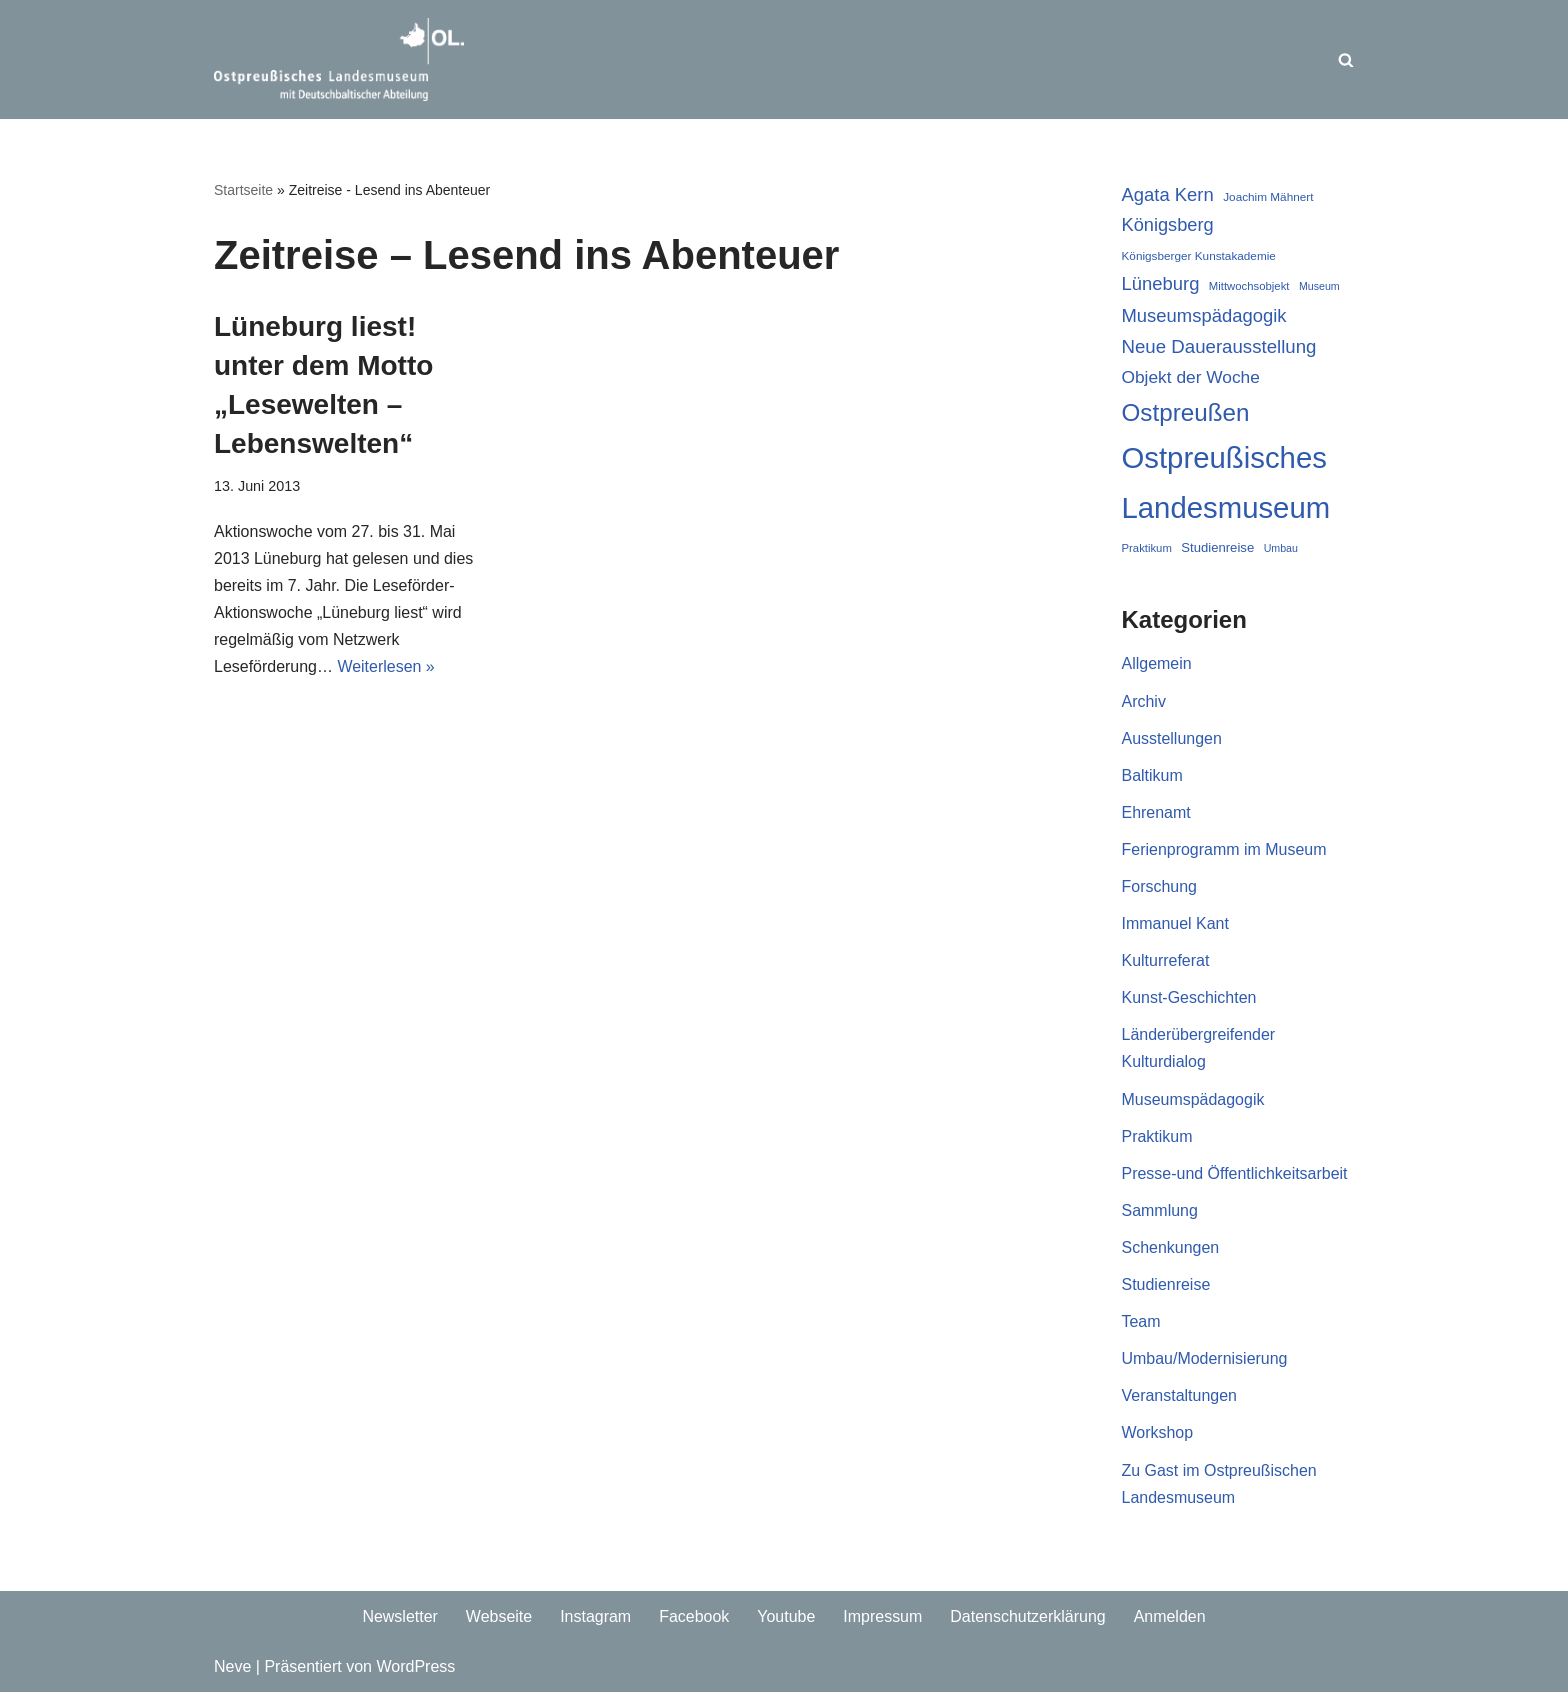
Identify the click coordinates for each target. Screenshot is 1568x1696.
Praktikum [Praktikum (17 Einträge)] (1147, 548)
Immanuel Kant (1176, 925)
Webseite (498, 1619)
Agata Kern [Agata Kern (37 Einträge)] (1168, 194)
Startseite (243, 190)
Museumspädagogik (1193, 1100)
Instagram (595, 1619)
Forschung (1160, 887)
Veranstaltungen (1180, 1398)
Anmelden (1170, 1619)
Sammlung (1160, 1212)
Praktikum (1157, 1138)
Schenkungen (1171, 1249)
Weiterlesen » (387, 667)
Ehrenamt (1156, 813)
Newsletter (400, 1619)
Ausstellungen (1172, 739)
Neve (232, 1670)
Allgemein (1157, 664)
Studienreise (1166, 1286)
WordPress (415, 1670)
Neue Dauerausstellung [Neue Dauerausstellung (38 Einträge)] (1219, 346)
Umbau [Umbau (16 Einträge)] (1281, 548)
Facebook (694, 1619)
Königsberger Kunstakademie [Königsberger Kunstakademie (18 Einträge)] (1199, 255)
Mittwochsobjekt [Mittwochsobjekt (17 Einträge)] (1249, 287)
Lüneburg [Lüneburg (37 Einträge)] (1161, 284)
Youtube (786, 1619)
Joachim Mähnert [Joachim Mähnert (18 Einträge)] (1268, 196)
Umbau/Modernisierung (1205, 1361)
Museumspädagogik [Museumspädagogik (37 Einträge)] (1204, 315)
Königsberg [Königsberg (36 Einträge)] (1168, 225)
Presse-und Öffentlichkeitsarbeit (1235, 1175)
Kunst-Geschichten (1189, 999)
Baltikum (1152, 776)
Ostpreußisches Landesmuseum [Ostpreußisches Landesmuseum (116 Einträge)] (1226, 483)
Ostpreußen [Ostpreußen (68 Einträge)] (1186, 412)
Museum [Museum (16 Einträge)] (1319, 287)
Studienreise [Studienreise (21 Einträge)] (1217, 547)
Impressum (882, 1619)
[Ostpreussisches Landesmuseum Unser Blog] (339, 59)
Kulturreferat (1166, 962)
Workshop (1158, 1435)
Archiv (1144, 701)
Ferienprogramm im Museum (1224, 850)
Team (1141, 1324)
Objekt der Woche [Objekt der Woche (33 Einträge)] (1191, 377)
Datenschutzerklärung (1028, 1619)
